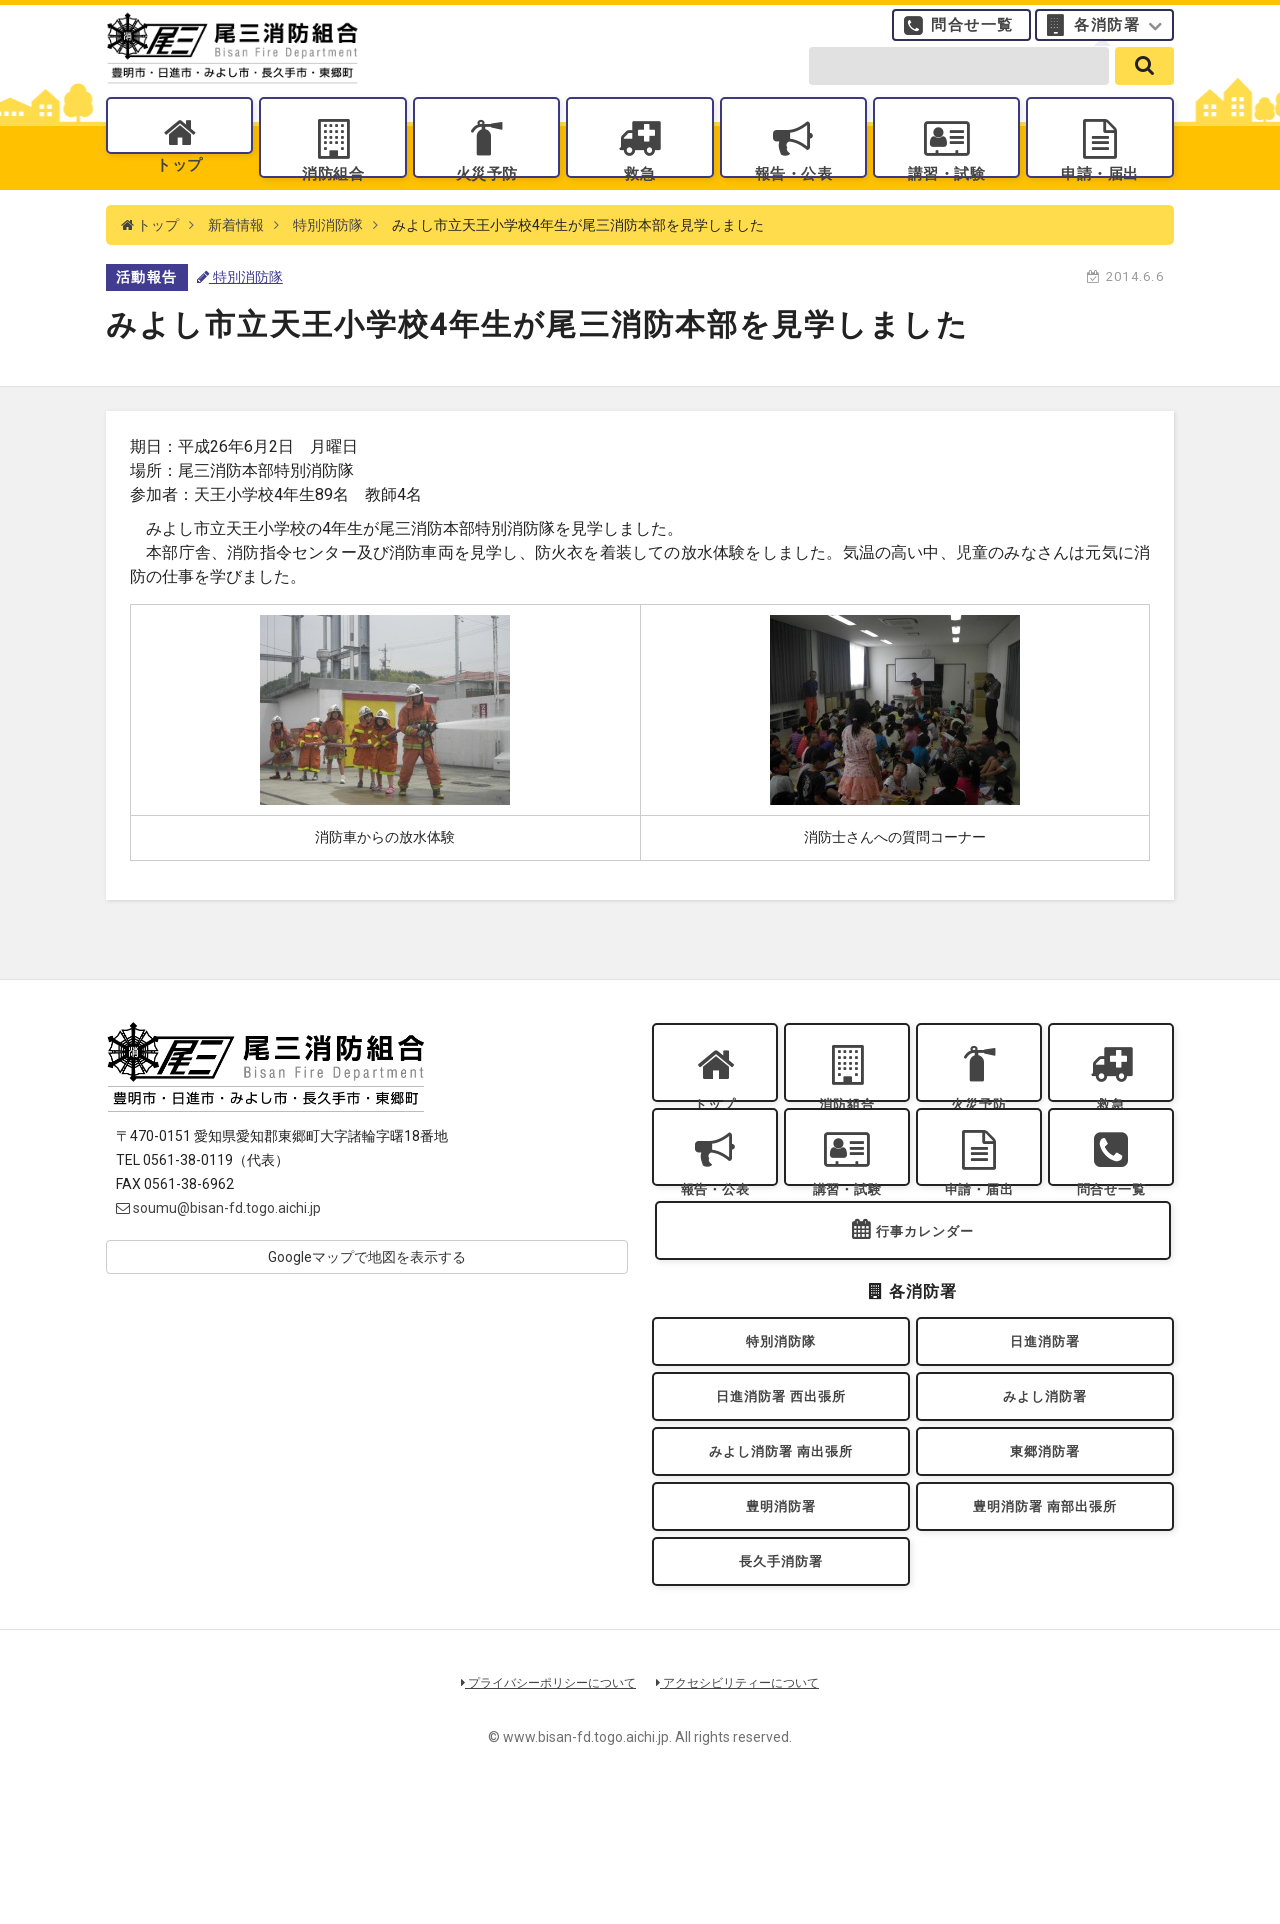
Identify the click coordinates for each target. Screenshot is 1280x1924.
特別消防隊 (328, 260)
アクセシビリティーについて (745, 1807)
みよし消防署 (1045, 1488)
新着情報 (236, 260)
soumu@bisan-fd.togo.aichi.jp (218, 1243)
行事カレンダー (925, 1308)
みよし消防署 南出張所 (781, 1552)
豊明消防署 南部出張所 (1045, 1617)
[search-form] (959, 82)
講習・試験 (947, 190)
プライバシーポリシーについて (542, 1807)
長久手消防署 (781, 1681)
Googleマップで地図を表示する (367, 1292)
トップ (179, 190)
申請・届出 (1100, 190)
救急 (639, 190)
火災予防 (486, 190)
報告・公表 (793, 190)
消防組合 (333, 190)
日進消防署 (1045, 1423)
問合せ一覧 (972, 35)
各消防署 (1107, 35)
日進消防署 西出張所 (780, 1488)
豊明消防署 (781, 1617)
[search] (1144, 82)
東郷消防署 (1045, 1552)
